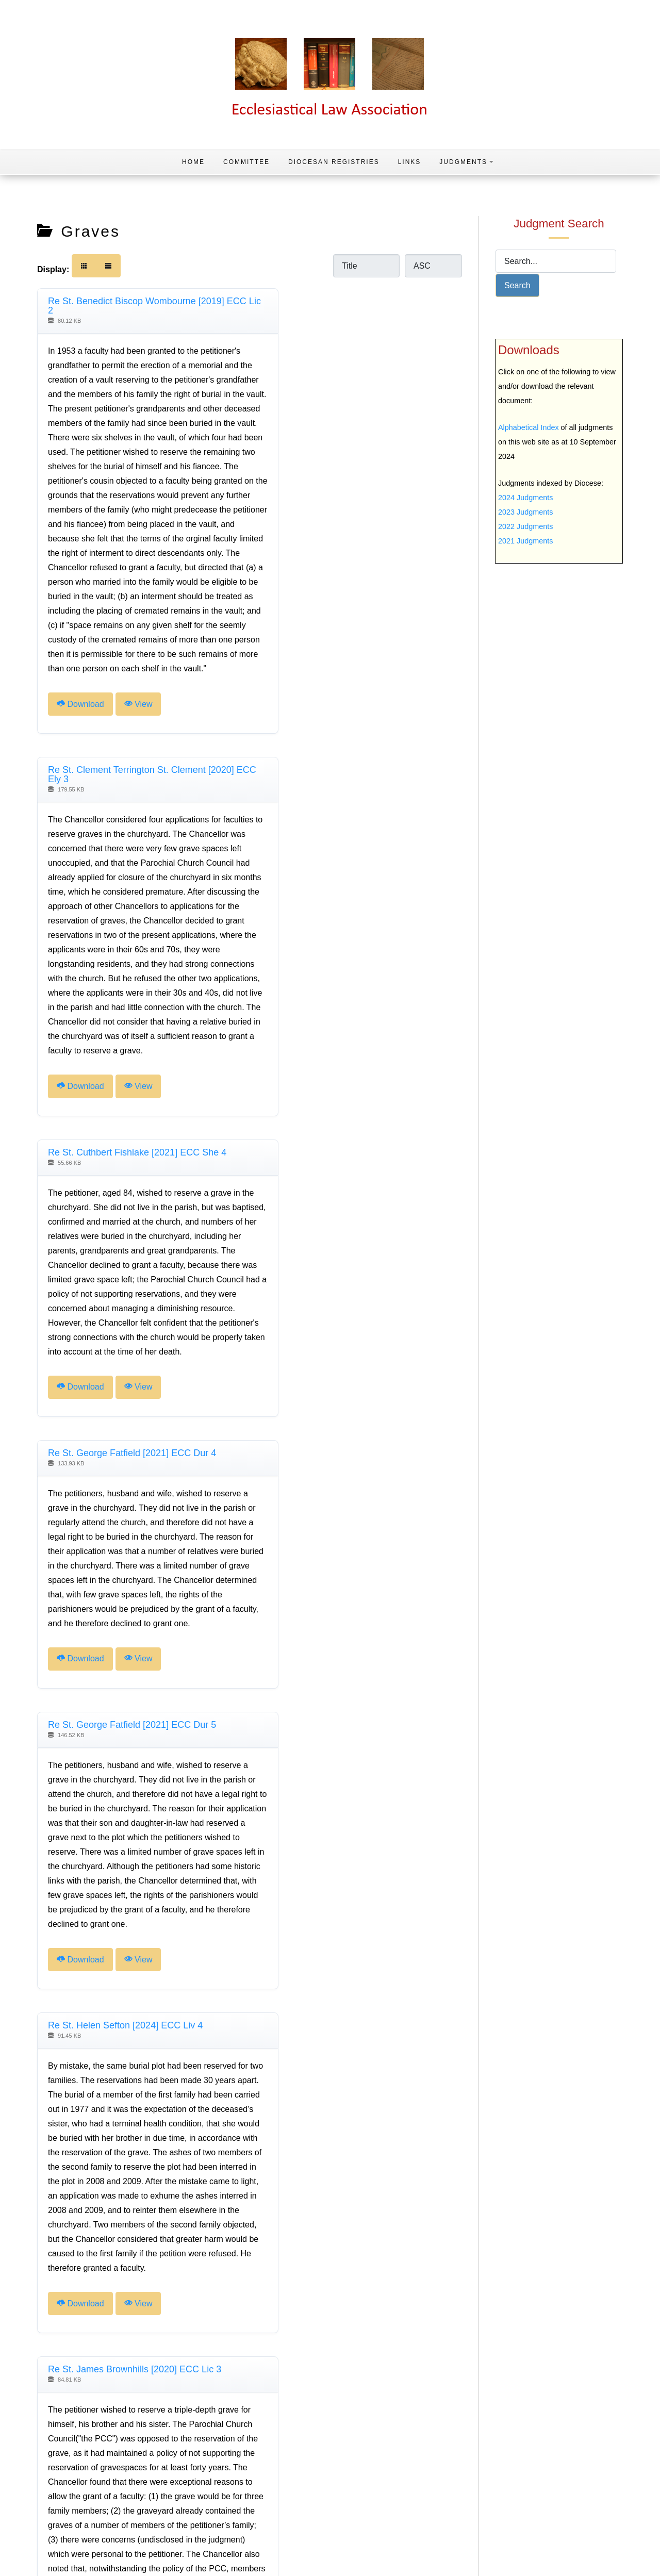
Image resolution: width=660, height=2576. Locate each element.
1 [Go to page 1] (91, 2455)
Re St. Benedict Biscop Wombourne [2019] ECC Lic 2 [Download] (136, 306)
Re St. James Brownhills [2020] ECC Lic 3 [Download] (134, 1545)
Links (409, 162)
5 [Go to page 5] (161, 2455)
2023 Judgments (525, 512)
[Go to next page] (231, 2455)
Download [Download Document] (80, 761)
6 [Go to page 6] (179, 2455)
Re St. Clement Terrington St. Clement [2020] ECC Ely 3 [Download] (358, 306)
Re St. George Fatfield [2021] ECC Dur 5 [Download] (132, 1157)
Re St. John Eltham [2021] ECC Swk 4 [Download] (344, 1984)
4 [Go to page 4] (144, 2455)
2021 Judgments (525, 541)
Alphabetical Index (528, 427)
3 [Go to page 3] (126, 2455)
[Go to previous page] (74, 2455)
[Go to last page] (249, 2455)
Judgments (466, 162)
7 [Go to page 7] (196, 2455)
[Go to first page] (55, 2455)
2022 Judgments (525, 526)
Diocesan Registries (334, 162)
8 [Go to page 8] (213, 2455)
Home (193, 162)
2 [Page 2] (109, 2455)
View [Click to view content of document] (138, 761)
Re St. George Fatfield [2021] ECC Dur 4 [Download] (349, 827)
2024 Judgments (525, 497)
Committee (246, 162)
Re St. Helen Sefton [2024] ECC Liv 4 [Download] (342, 1157)
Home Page (621, 2552)
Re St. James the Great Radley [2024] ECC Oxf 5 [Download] (354, 1549)
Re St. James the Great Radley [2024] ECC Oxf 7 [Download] (137, 1989)
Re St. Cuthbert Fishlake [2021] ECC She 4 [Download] (137, 827)
